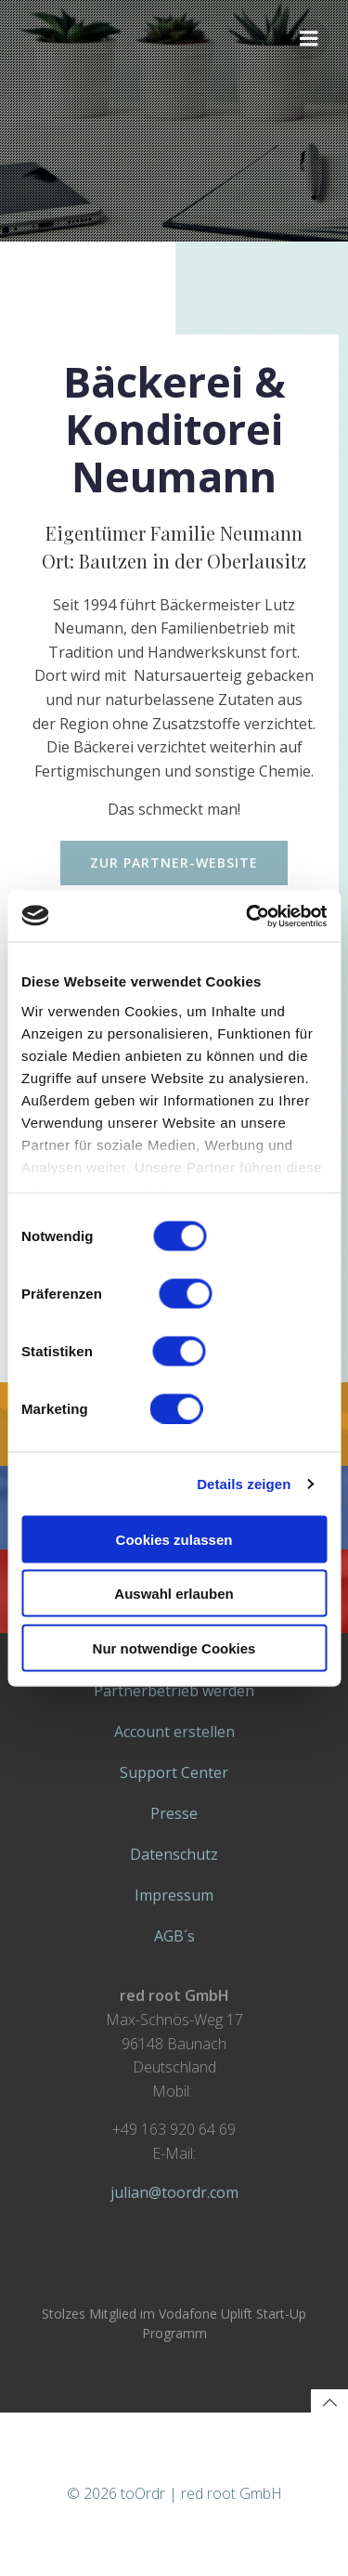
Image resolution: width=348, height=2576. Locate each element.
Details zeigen (243, 1483)
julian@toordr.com (174, 2192)
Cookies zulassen (174, 1539)
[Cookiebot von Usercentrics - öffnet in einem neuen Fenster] (248, 916)
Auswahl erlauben (173, 1594)
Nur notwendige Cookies (174, 1647)
